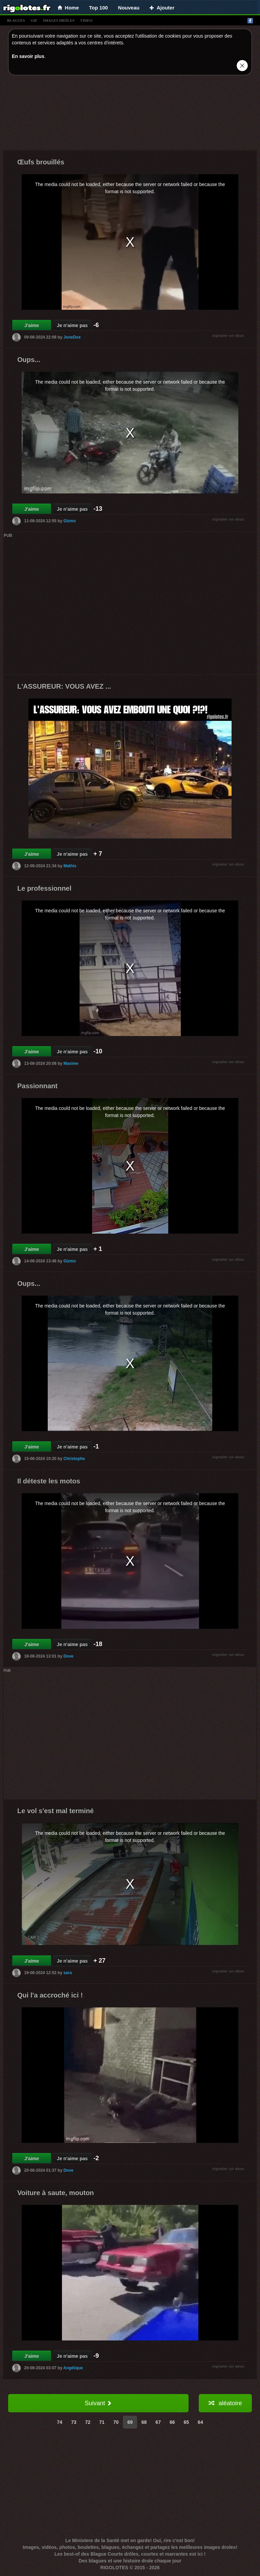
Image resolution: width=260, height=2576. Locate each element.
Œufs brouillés (40, 162)
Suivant (98, 2403)
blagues (16, 20)
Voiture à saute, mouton (55, 2192)
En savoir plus (28, 56)
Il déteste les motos (48, 1481)
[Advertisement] (130, 114)
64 (200, 2422)
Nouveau (128, 8)
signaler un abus (228, 335)
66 (172, 2422)
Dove (68, 1656)
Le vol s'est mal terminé (55, 1810)
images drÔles (58, 20)
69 (130, 2422)
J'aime (31, 325)
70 (116, 2422)
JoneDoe (72, 337)
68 (144, 2422)
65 (186, 2422)
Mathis (69, 866)
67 (158, 2422)
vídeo (86, 20)
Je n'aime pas (72, 325)
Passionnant (37, 1086)
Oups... (28, 359)
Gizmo (69, 521)
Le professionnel (44, 888)
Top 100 (98, 8)
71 (102, 2422)
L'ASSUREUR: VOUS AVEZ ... (64, 686)
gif (34, 20)
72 (87, 2422)
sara (67, 1972)
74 (59, 2422)
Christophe (74, 1458)
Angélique (73, 2367)
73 (74, 2422)
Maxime (70, 1063)
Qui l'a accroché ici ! (50, 1995)
